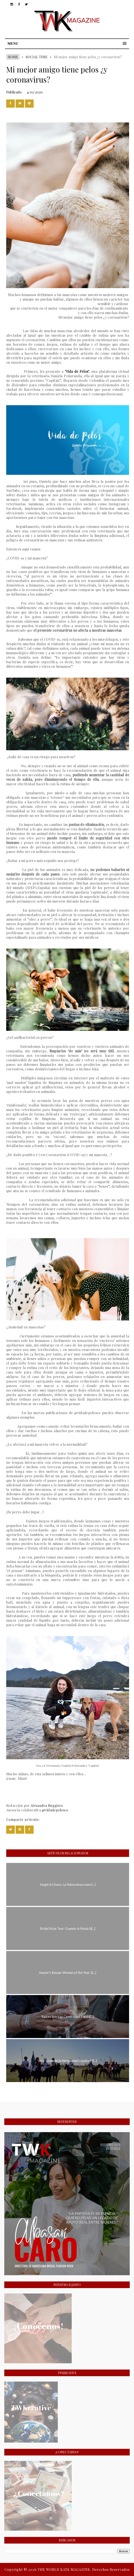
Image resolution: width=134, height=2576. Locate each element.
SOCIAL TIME (37, 57)
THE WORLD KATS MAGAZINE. (65, 2569)
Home (13, 57)
